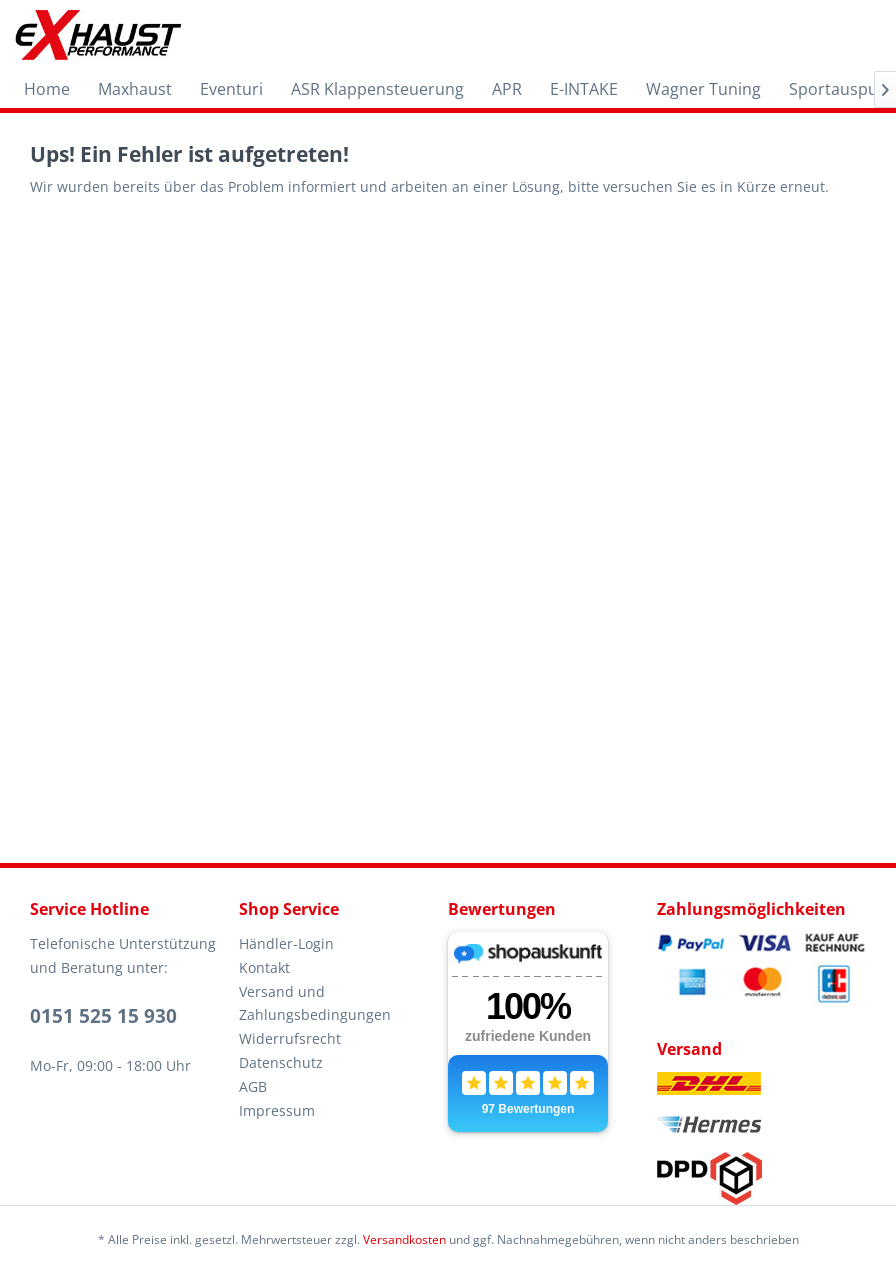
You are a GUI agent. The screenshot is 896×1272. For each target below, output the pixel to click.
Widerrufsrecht (290, 1038)
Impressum (277, 1110)
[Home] (47, 89)
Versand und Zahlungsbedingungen (315, 1003)
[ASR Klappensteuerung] (377, 89)
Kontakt (264, 967)
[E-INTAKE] (584, 89)
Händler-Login (286, 943)
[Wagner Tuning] (703, 89)
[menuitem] (47, 89)
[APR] (507, 89)
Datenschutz (281, 1062)
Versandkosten (404, 1239)
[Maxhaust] (135, 89)
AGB (253, 1086)
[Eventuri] (231, 89)
